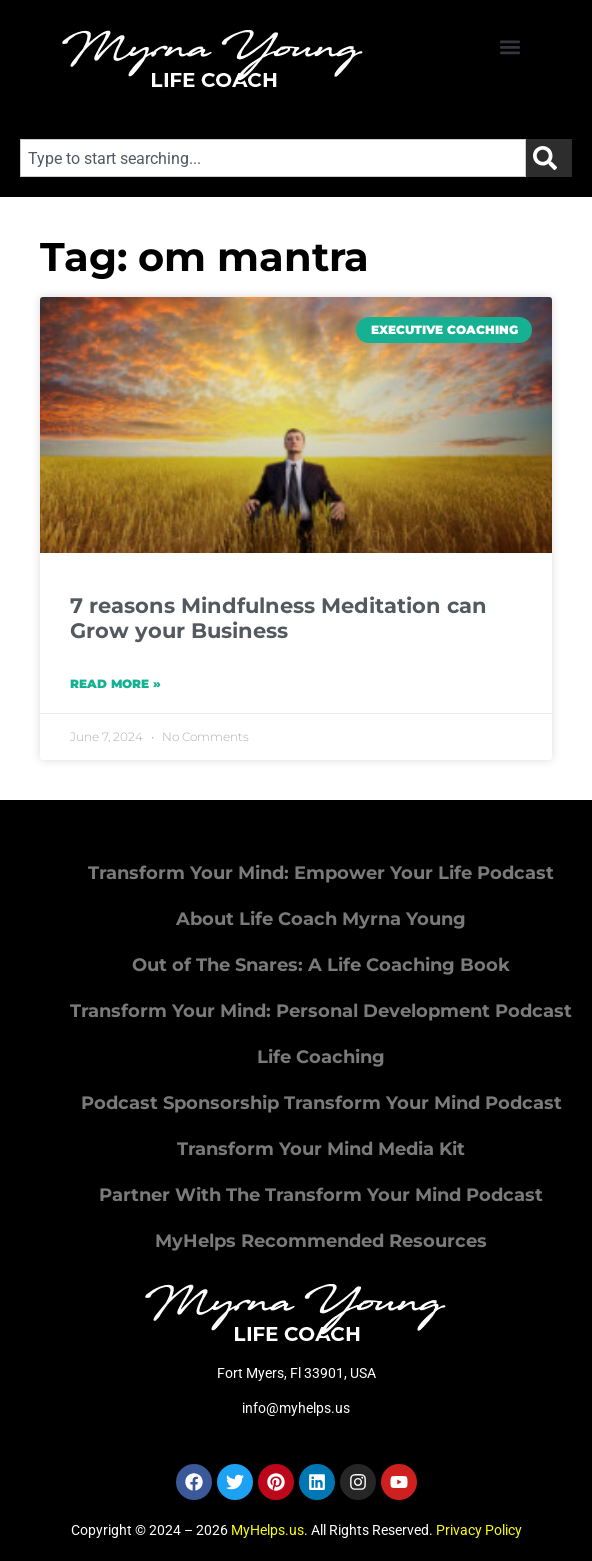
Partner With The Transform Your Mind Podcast (321, 1195)
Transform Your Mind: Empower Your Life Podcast (321, 873)
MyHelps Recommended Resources (321, 1241)
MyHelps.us (267, 1530)
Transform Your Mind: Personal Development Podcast (321, 1011)
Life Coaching (321, 1057)
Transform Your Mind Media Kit (321, 1149)
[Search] (549, 158)
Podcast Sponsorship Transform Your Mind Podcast (321, 1103)
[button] (510, 46)
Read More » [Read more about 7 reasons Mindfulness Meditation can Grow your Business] (115, 683)
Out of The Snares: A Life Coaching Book (321, 965)
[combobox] (273, 158)
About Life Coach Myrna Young (321, 919)
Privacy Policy (479, 1530)
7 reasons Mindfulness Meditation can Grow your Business (278, 618)
